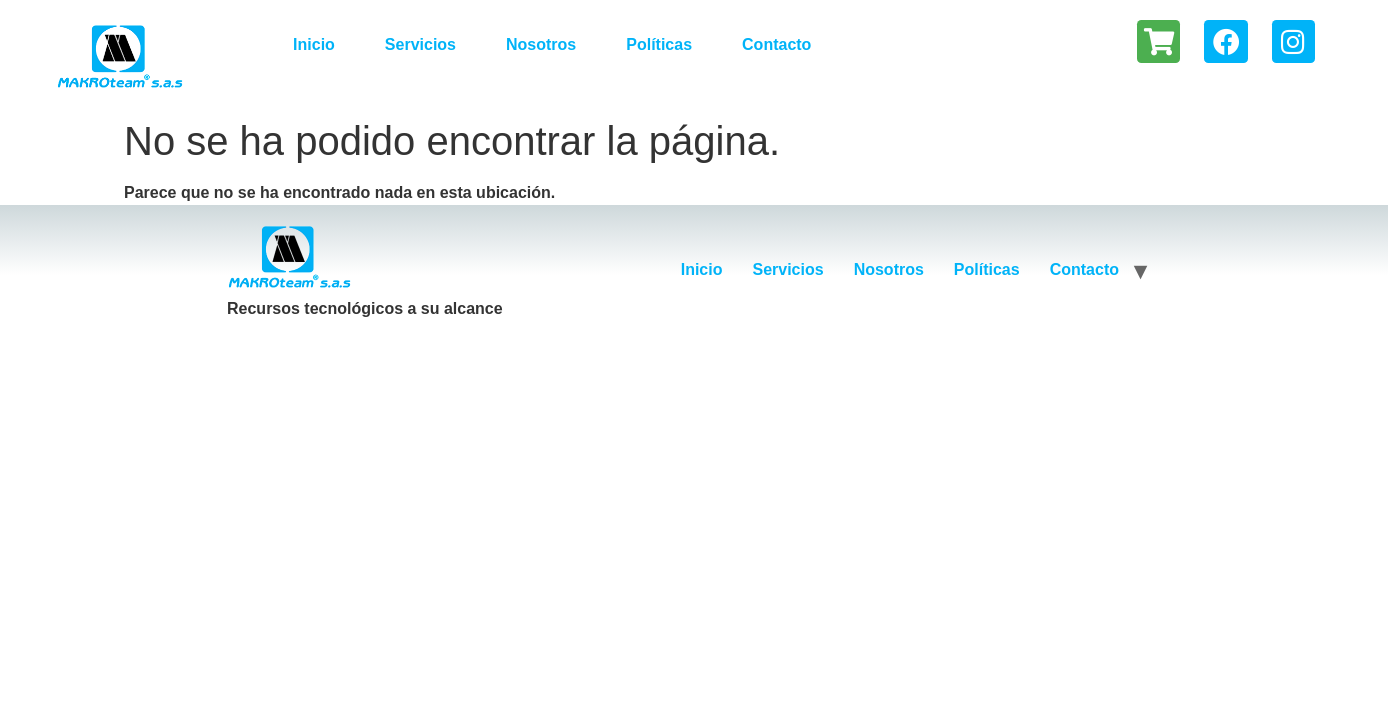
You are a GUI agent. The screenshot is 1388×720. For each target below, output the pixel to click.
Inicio (314, 44)
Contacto (776, 44)
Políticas (659, 44)
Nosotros (541, 44)
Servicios (420, 44)
